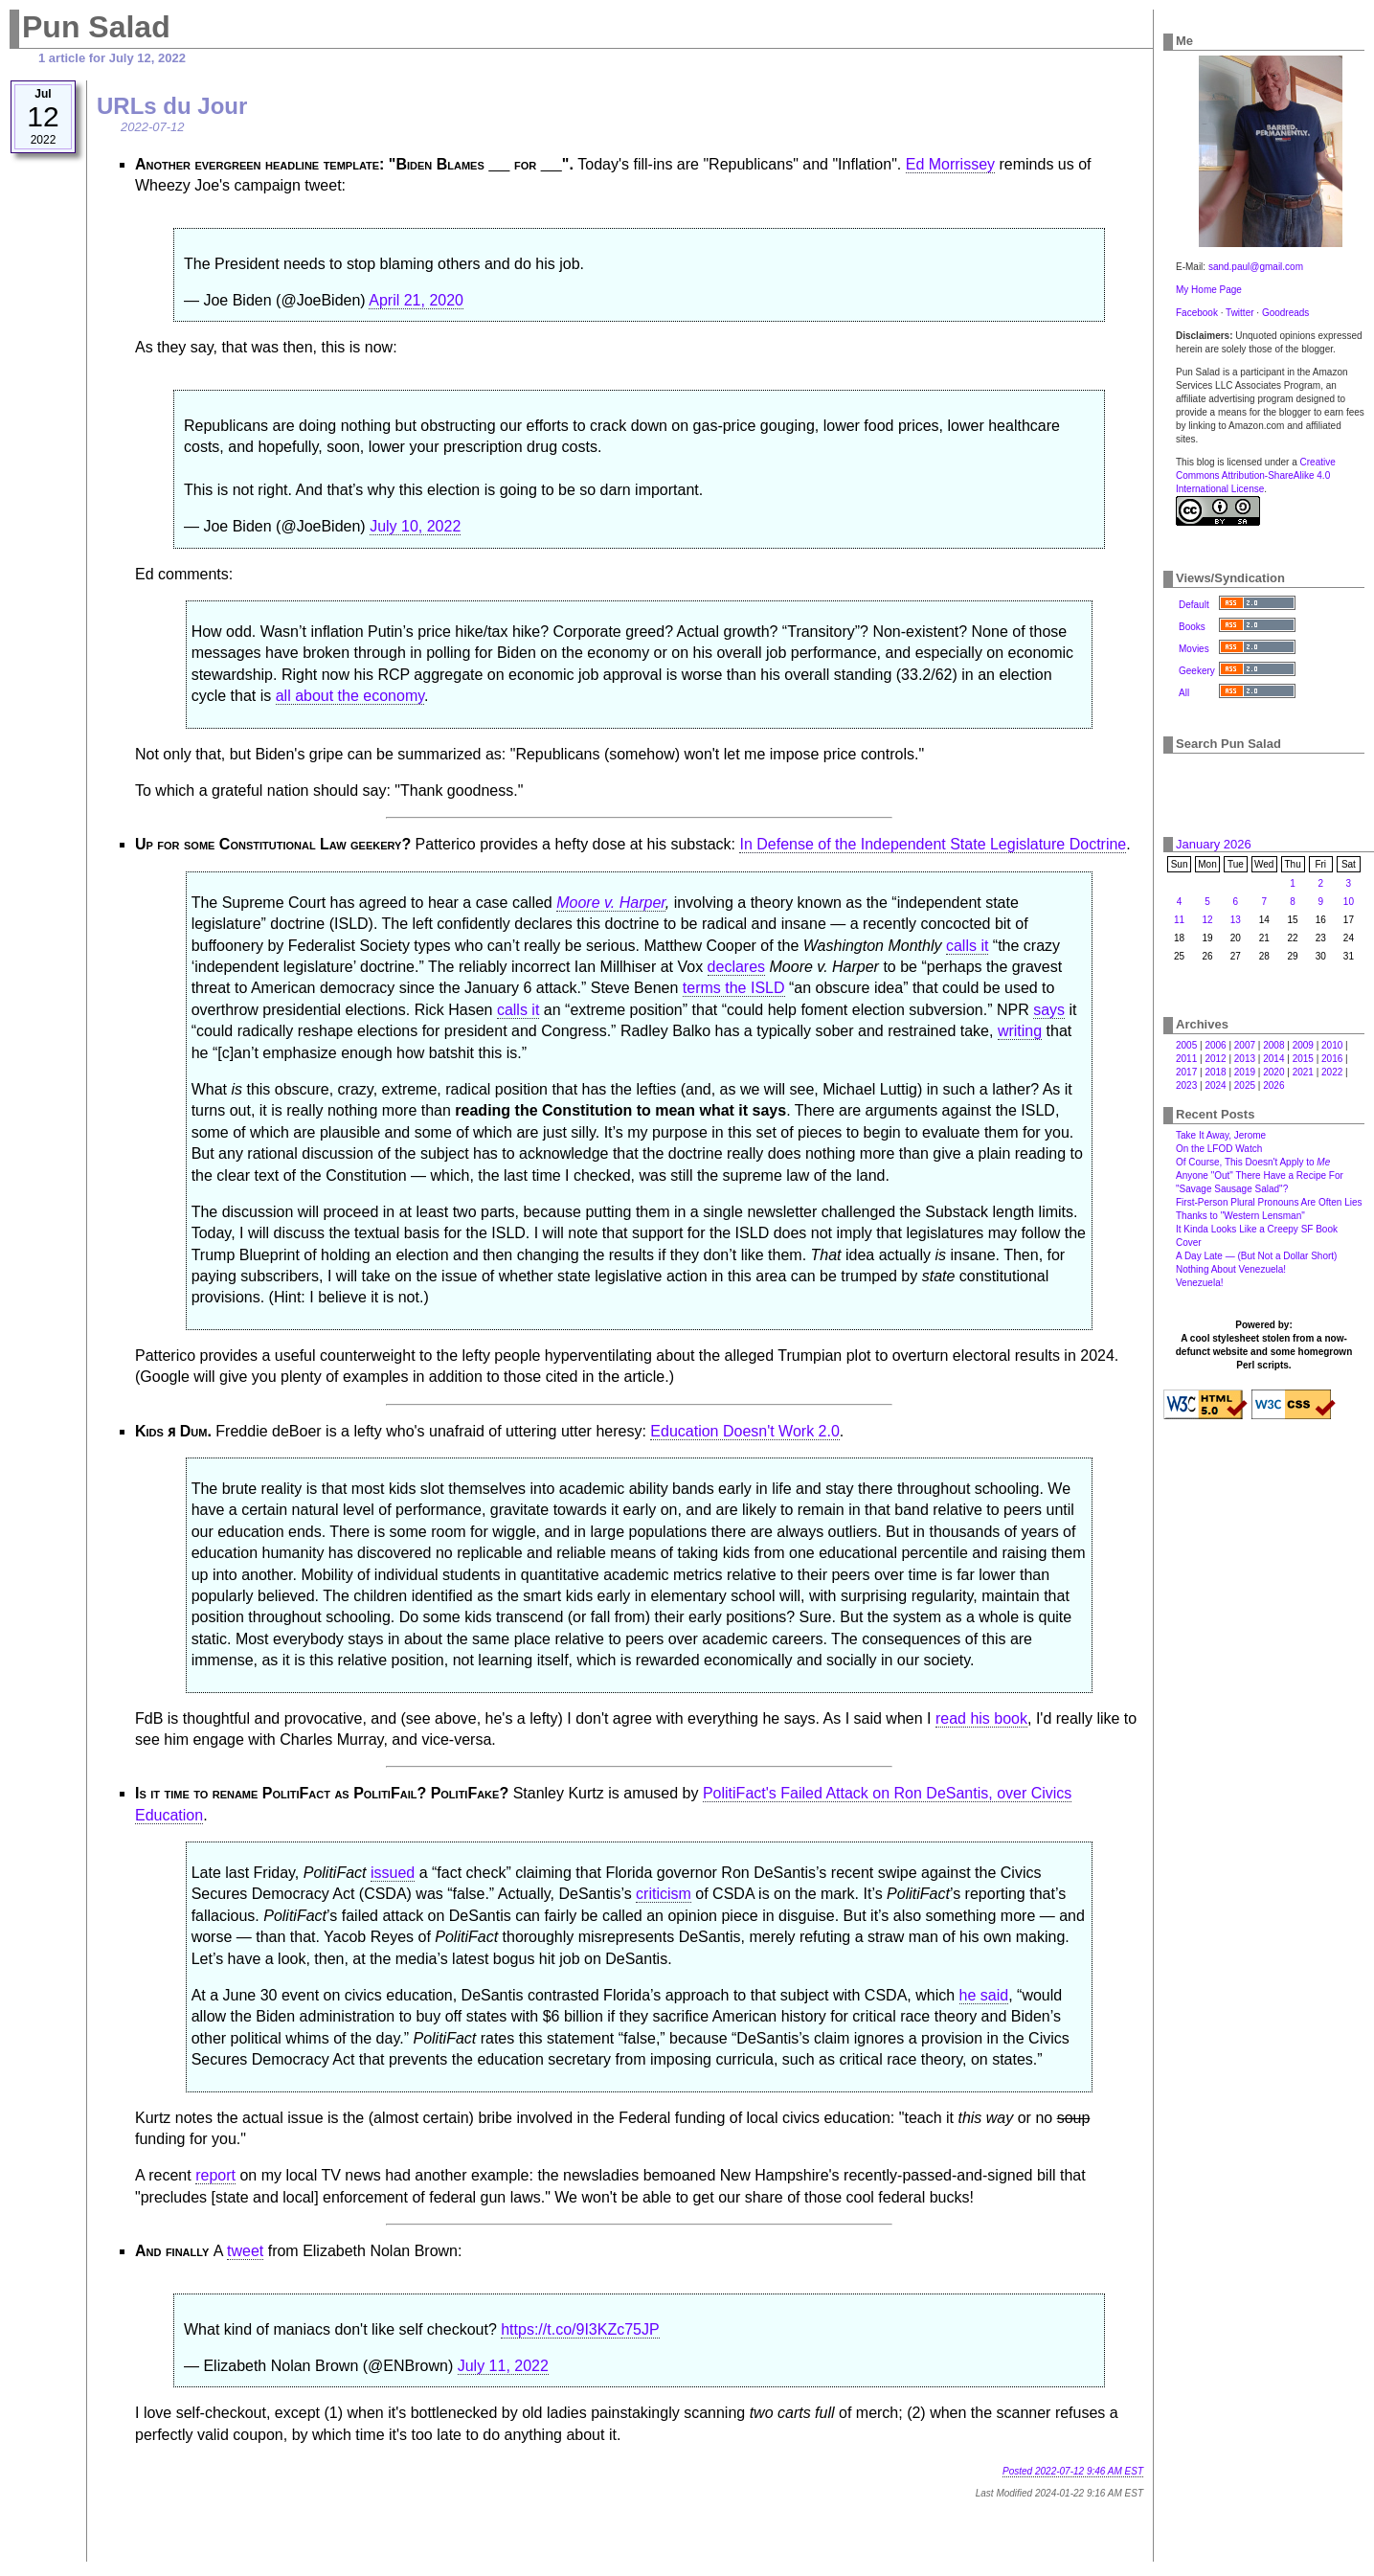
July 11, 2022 (503, 2366)
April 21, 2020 (416, 300)
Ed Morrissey (950, 164)
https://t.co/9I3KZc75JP (580, 2329)
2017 (1186, 1072)
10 (1348, 901)
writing (1020, 1031)
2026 (1273, 1085)
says (1049, 1010)
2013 (1244, 1058)
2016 (1331, 1058)
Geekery (1197, 671)
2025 (1244, 1085)
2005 (1186, 1045)
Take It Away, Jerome (1221, 1135)
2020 (1273, 1072)
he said (984, 1995)
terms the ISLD (734, 988)
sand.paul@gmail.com (1255, 266)
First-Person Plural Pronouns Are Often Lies (1269, 1202)
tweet (245, 2251)
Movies (1194, 649)
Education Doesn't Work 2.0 (745, 1431)
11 (1179, 920)
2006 (1215, 1045)
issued (393, 1872)
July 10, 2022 (415, 526)
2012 (1215, 1058)
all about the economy (350, 696)
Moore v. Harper (610, 902)
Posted (1072, 2471)
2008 (1273, 1045)
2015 (1303, 1058)
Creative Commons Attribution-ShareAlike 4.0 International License (1256, 475)
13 (1235, 920)
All (1184, 693)
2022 (1331, 1072)
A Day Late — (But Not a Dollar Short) (1256, 1256)
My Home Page (1209, 289)
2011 (1186, 1058)
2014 (1273, 1058)
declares (736, 967)
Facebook (1197, 312)
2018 (1215, 1072)
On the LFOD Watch (1219, 1148)
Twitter (1239, 312)
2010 (1331, 1045)
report (215, 2175)
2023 (1186, 1085)
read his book (981, 1718)
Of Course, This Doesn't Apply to (1253, 1162)
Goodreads (1285, 312)
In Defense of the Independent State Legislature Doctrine (932, 844)
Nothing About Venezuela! (1231, 1269)
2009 (1303, 1045)
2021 (1303, 1072)
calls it (967, 946)
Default (1194, 604)
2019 (1244, 1072)
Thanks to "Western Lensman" (1240, 1215)
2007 (1244, 1045)
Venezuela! (1200, 1282)
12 (1207, 920)
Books (1192, 626)
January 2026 (1213, 844)
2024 (1215, 1085)
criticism (663, 1894)
